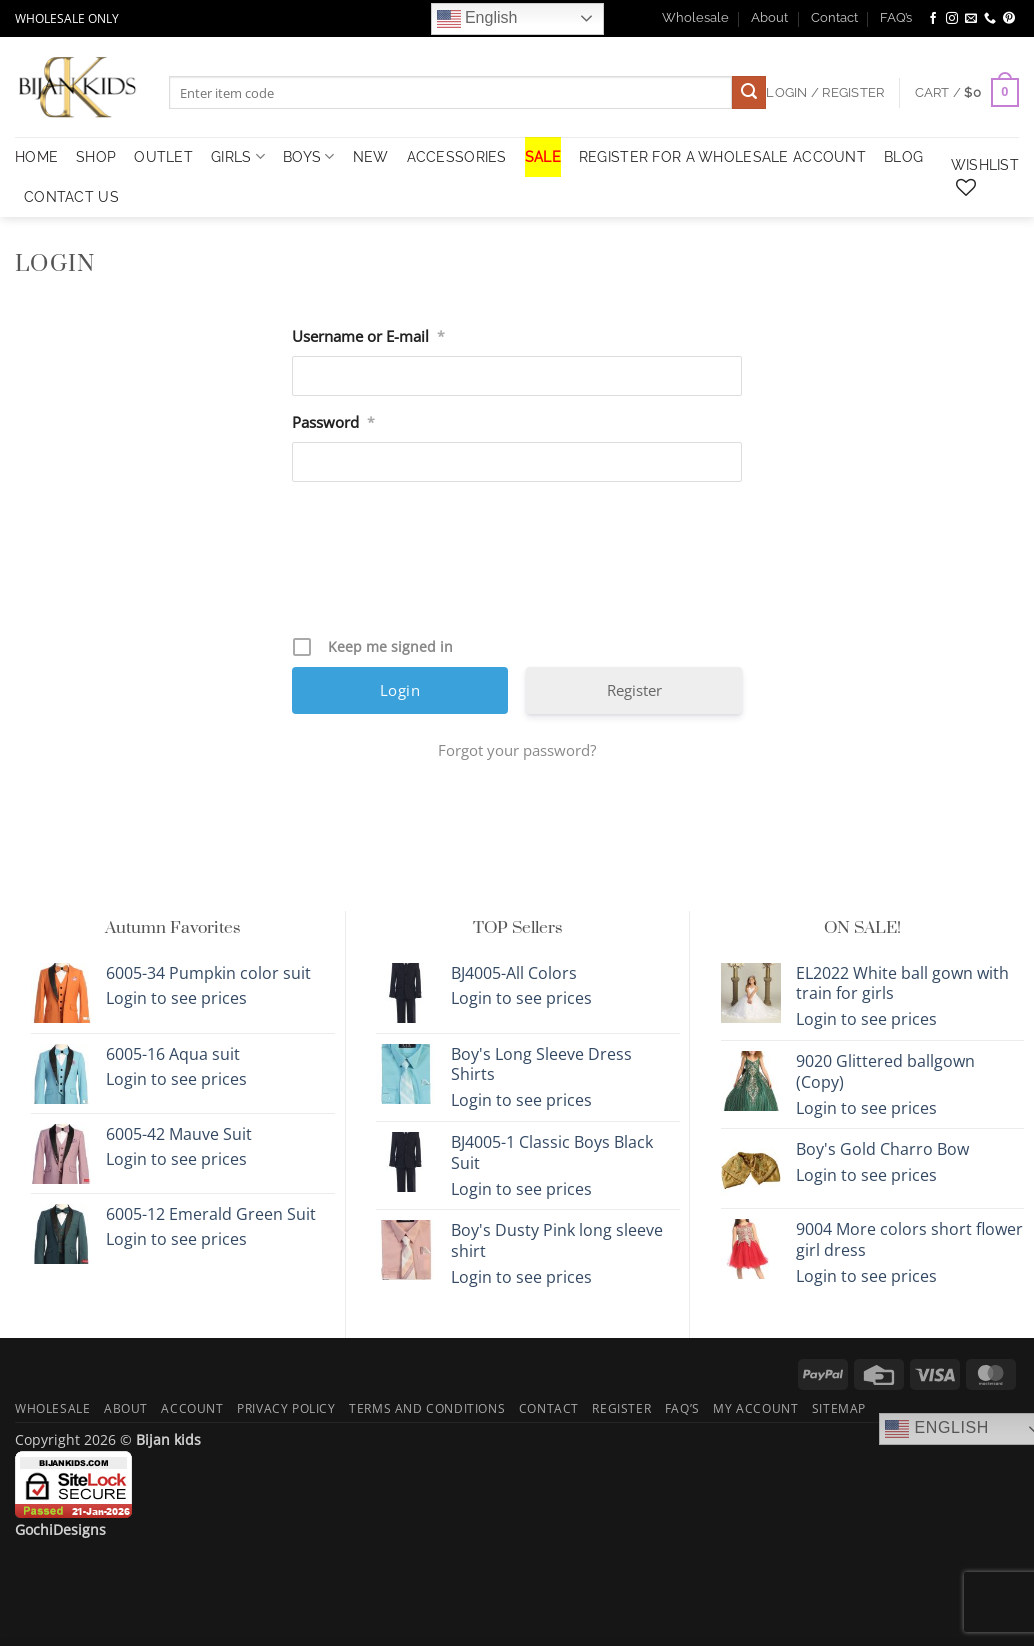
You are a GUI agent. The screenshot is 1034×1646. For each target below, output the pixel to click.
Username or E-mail (368, 337)
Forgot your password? (517, 750)
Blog (903, 156)
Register (634, 690)
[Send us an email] (971, 19)
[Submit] (749, 93)
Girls (238, 156)
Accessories (457, 156)
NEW (371, 156)
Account (192, 1408)
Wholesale (695, 17)
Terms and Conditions (427, 1408)
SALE (543, 156)
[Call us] (990, 19)
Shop (96, 156)
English (477, 19)
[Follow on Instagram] (952, 19)
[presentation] (519, 566)
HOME (36, 156)
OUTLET (163, 156)
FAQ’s (896, 17)
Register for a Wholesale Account (722, 156)
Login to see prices (176, 998)
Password (333, 423)
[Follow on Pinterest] (1009, 19)
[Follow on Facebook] (933, 19)
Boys (309, 156)
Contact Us (71, 196)
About (769, 17)
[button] (967, 93)
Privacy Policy (286, 1408)
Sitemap (839, 1408)
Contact (834, 17)
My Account (755, 1408)
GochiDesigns (60, 1529)
